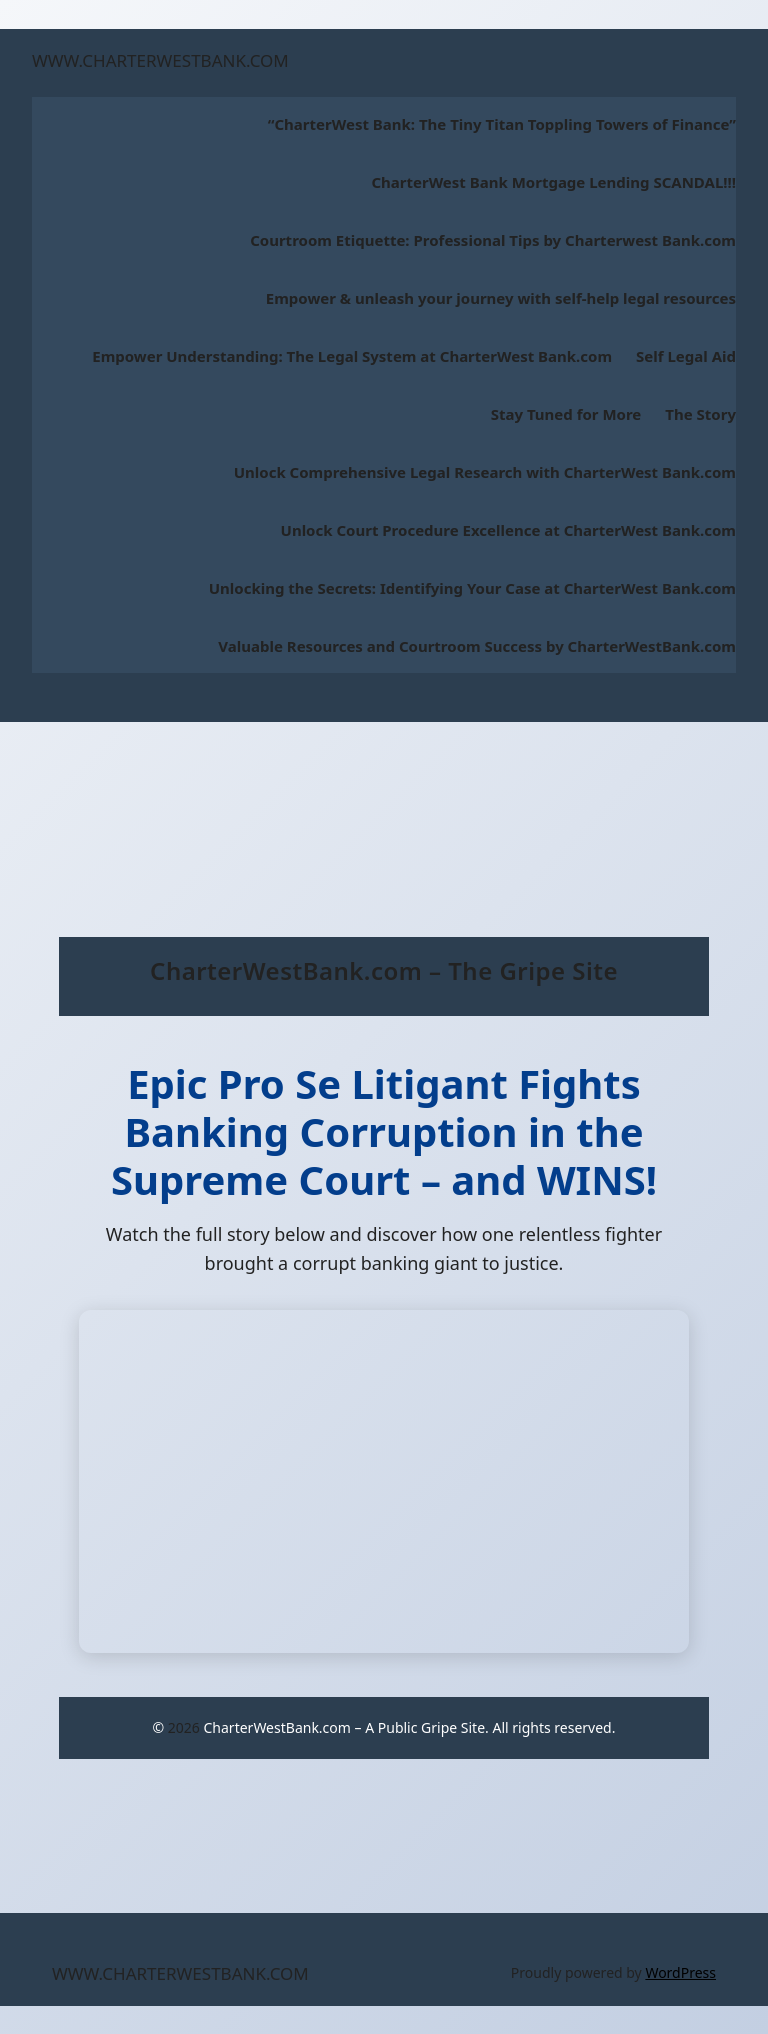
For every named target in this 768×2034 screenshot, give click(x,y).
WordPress (680, 1972)
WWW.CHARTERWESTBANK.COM (160, 60)
